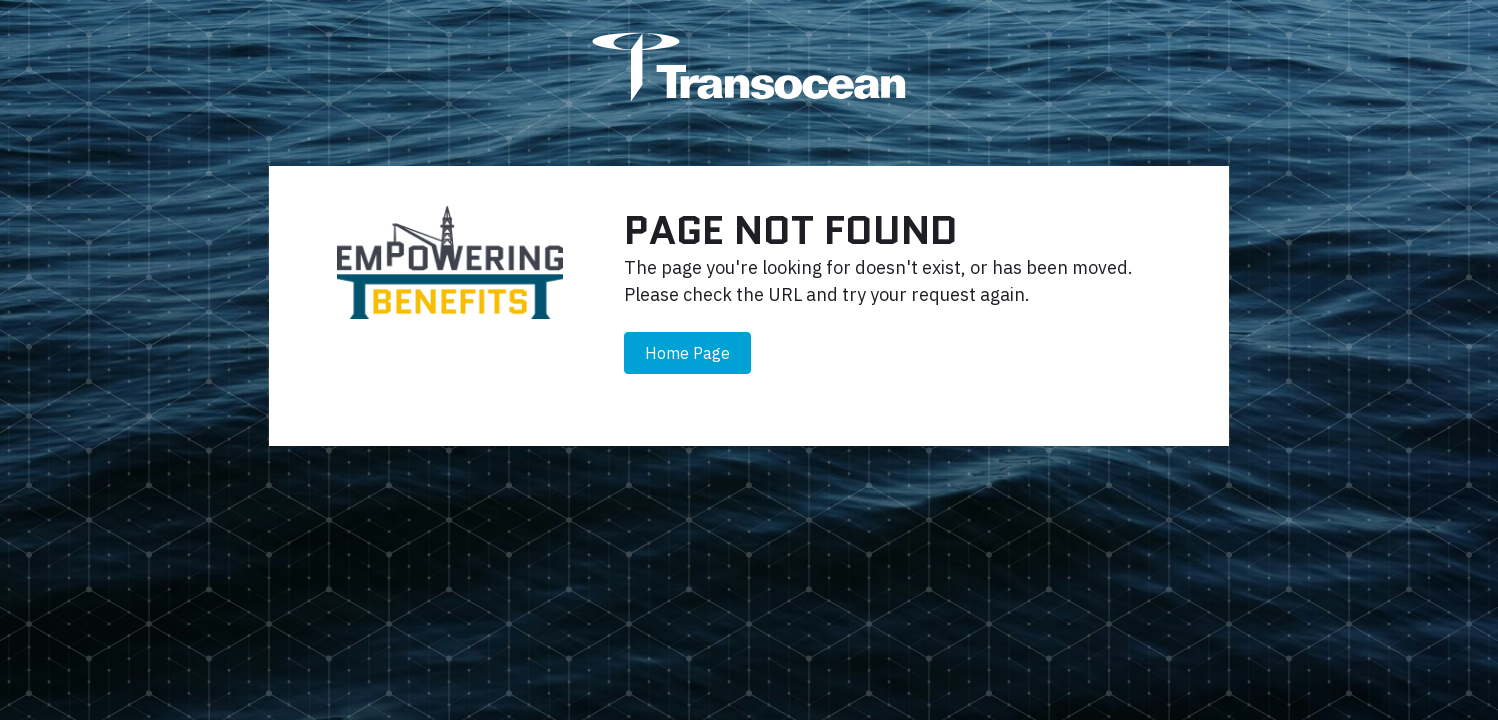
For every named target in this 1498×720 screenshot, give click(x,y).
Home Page (687, 353)
